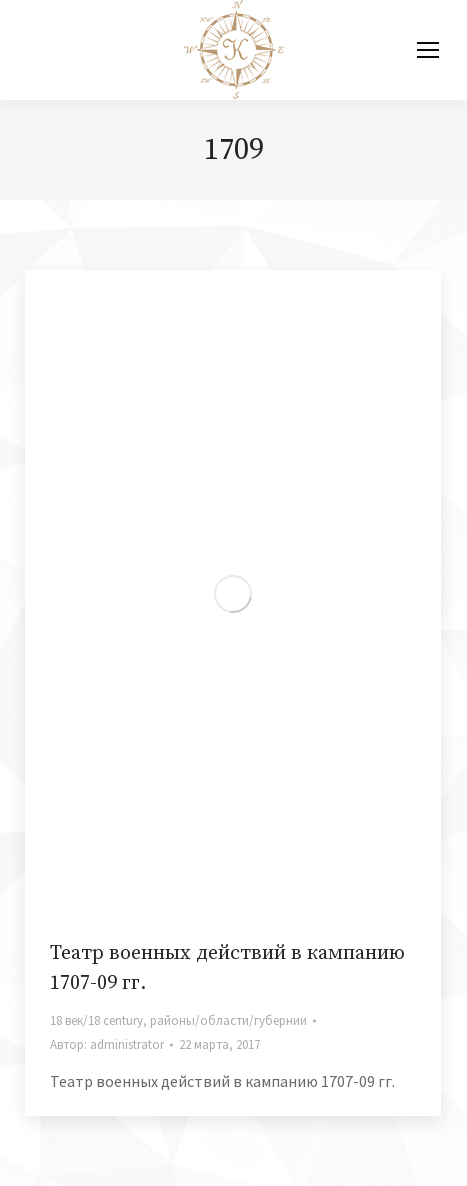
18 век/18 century (96, 1020)
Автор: (107, 1044)
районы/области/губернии (228, 1020)
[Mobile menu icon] (428, 50)
